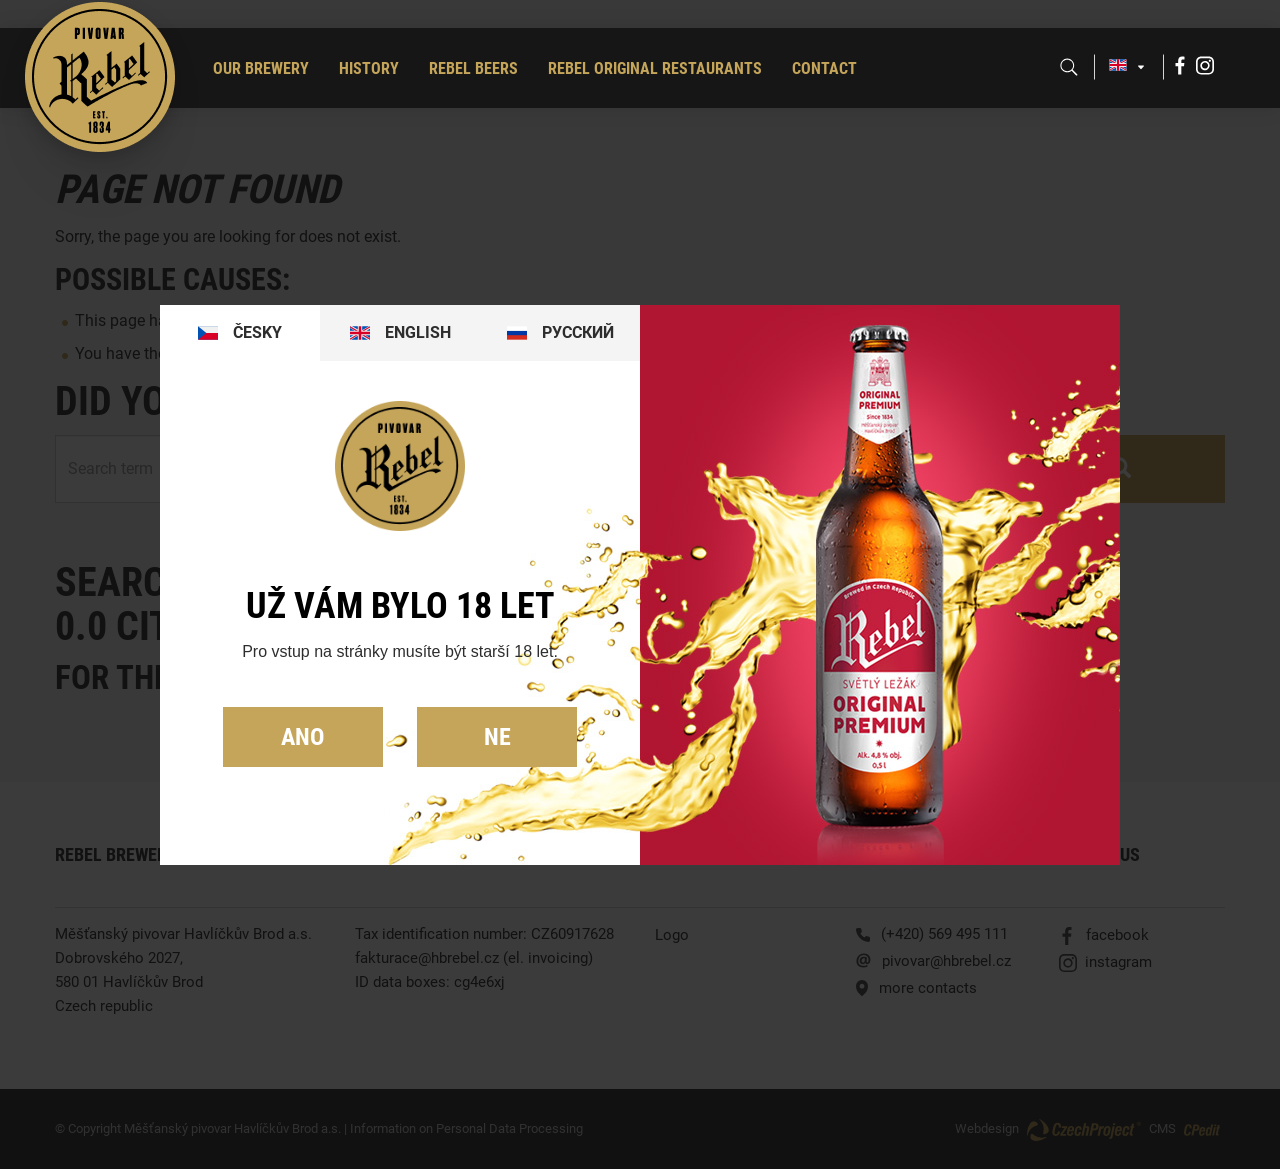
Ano (302, 737)
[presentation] (240, 333)
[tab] (240, 333)
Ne (497, 737)
